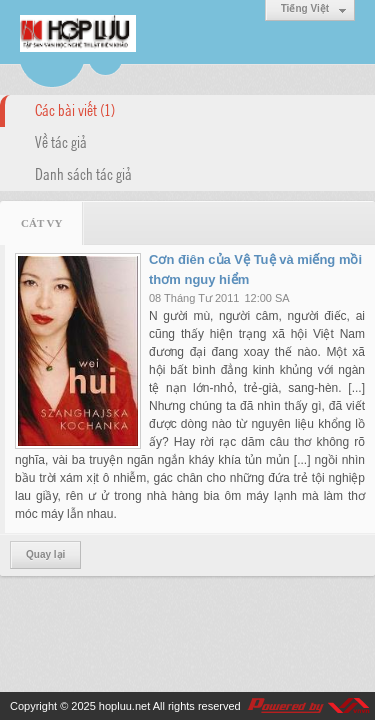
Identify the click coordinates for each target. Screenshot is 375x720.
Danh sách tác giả (83, 173)
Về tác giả (61, 141)
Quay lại (45, 554)
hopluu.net (124, 706)
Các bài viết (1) (75, 109)
